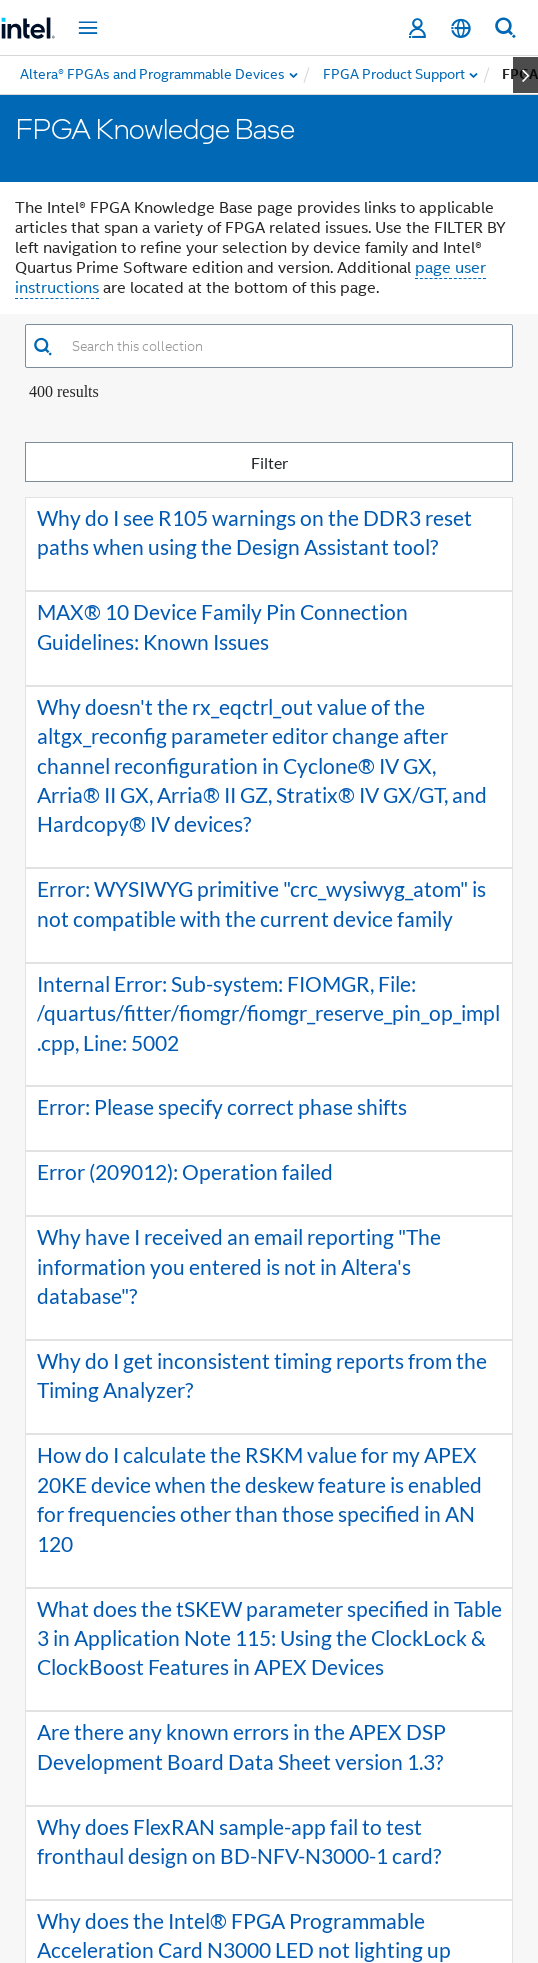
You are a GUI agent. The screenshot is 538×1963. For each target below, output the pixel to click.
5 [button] (331, 1833)
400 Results (64, 391)
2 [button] (241, 1833)
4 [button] (301, 1833)
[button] (42, 346)
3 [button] (271, 1833)
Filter (379, 461)
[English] (461, 28)
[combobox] (282, 346)
